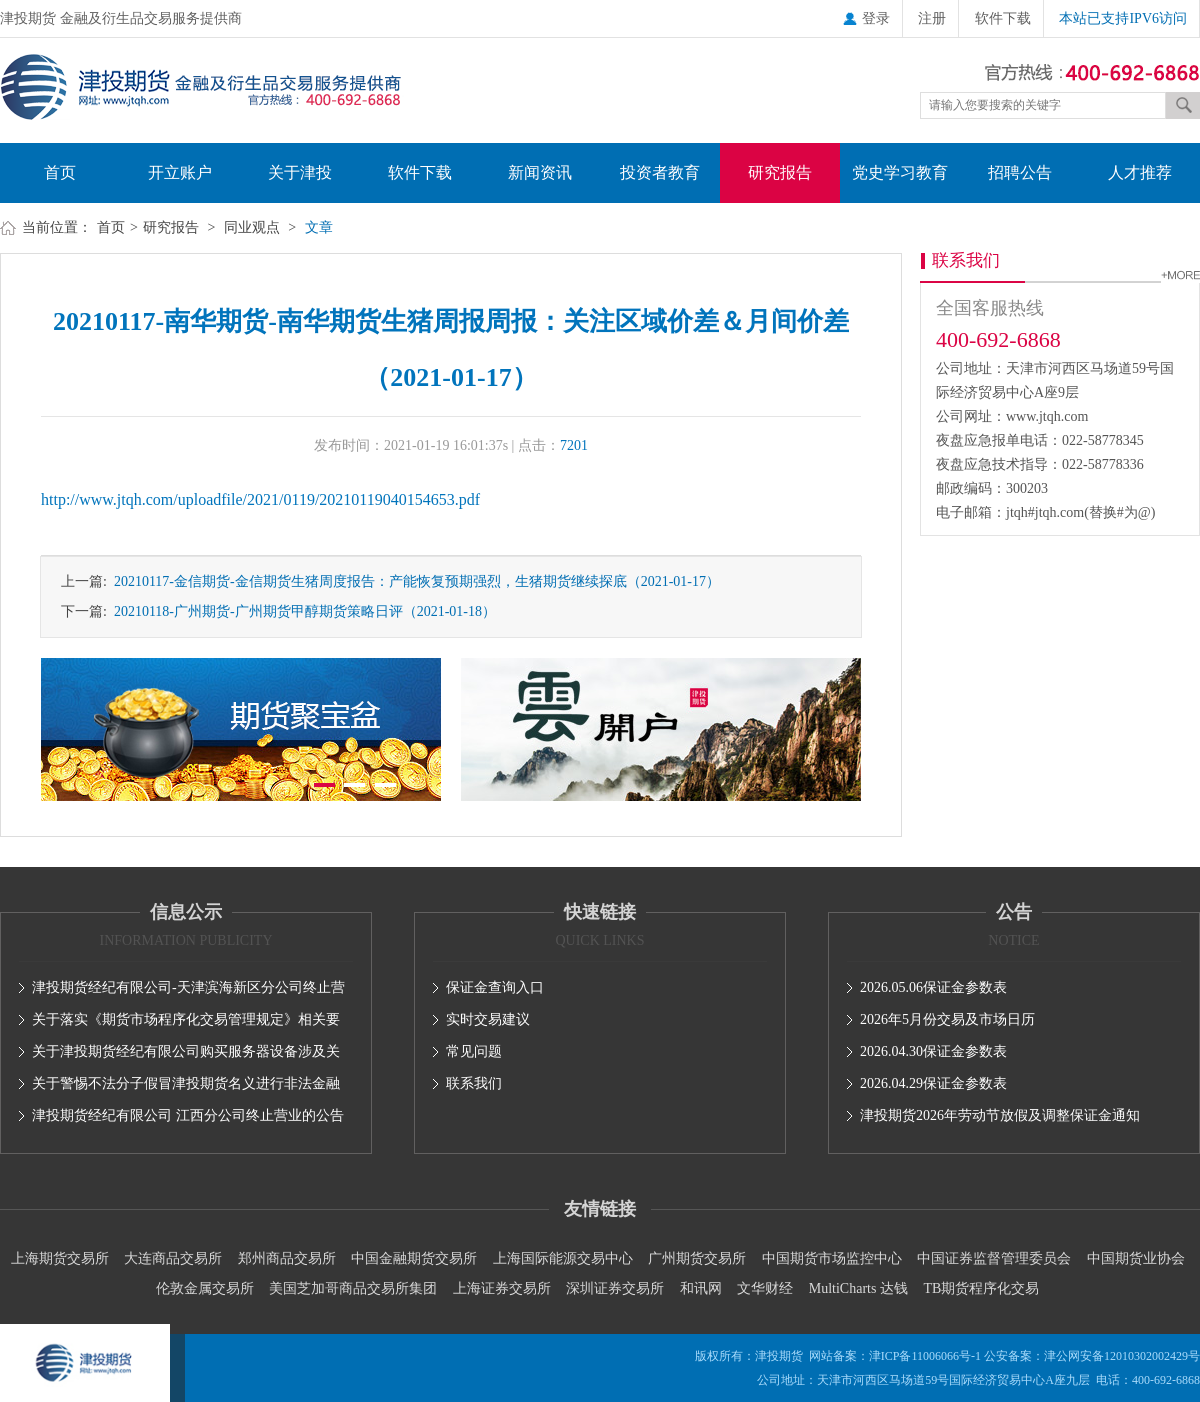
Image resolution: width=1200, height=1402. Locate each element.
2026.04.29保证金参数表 (933, 1083)
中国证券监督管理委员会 (994, 1258)
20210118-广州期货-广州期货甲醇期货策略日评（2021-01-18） (301, 611)
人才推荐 (1140, 172)
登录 (866, 18)
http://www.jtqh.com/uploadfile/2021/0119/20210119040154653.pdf (260, 499)
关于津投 (300, 172)
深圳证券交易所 (615, 1288)
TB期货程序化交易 (981, 1288)
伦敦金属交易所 (205, 1288)
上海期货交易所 (60, 1258)
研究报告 (780, 172)
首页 (60, 172)
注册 (932, 18)
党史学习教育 (900, 172)
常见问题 (474, 1051)
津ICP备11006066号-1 (925, 1356)
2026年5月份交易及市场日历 (947, 1019)
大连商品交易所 (173, 1258)
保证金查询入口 (495, 987)
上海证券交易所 (502, 1288)
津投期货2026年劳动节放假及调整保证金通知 (1000, 1115)
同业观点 (252, 227)
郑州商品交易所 (287, 1258)
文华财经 (765, 1288)
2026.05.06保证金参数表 (933, 987)
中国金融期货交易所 (414, 1258)
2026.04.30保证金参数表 (933, 1051)
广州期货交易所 (697, 1258)
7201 (574, 445)
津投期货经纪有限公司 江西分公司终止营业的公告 (188, 1115)
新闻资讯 (540, 172)
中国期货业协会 (1136, 1258)
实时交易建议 (488, 1019)
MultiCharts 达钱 (858, 1288)
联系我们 (474, 1083)
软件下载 (1003, 18)
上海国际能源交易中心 (563, 1258)
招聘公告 (1020, 172)
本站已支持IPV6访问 (1123, 18)
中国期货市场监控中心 (832, 1258)
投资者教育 (660, 172)
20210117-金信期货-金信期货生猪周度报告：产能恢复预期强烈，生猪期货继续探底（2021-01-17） (413, 581)
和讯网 (701, 1288)
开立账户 (180, 172)
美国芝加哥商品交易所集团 (353, 1288)
